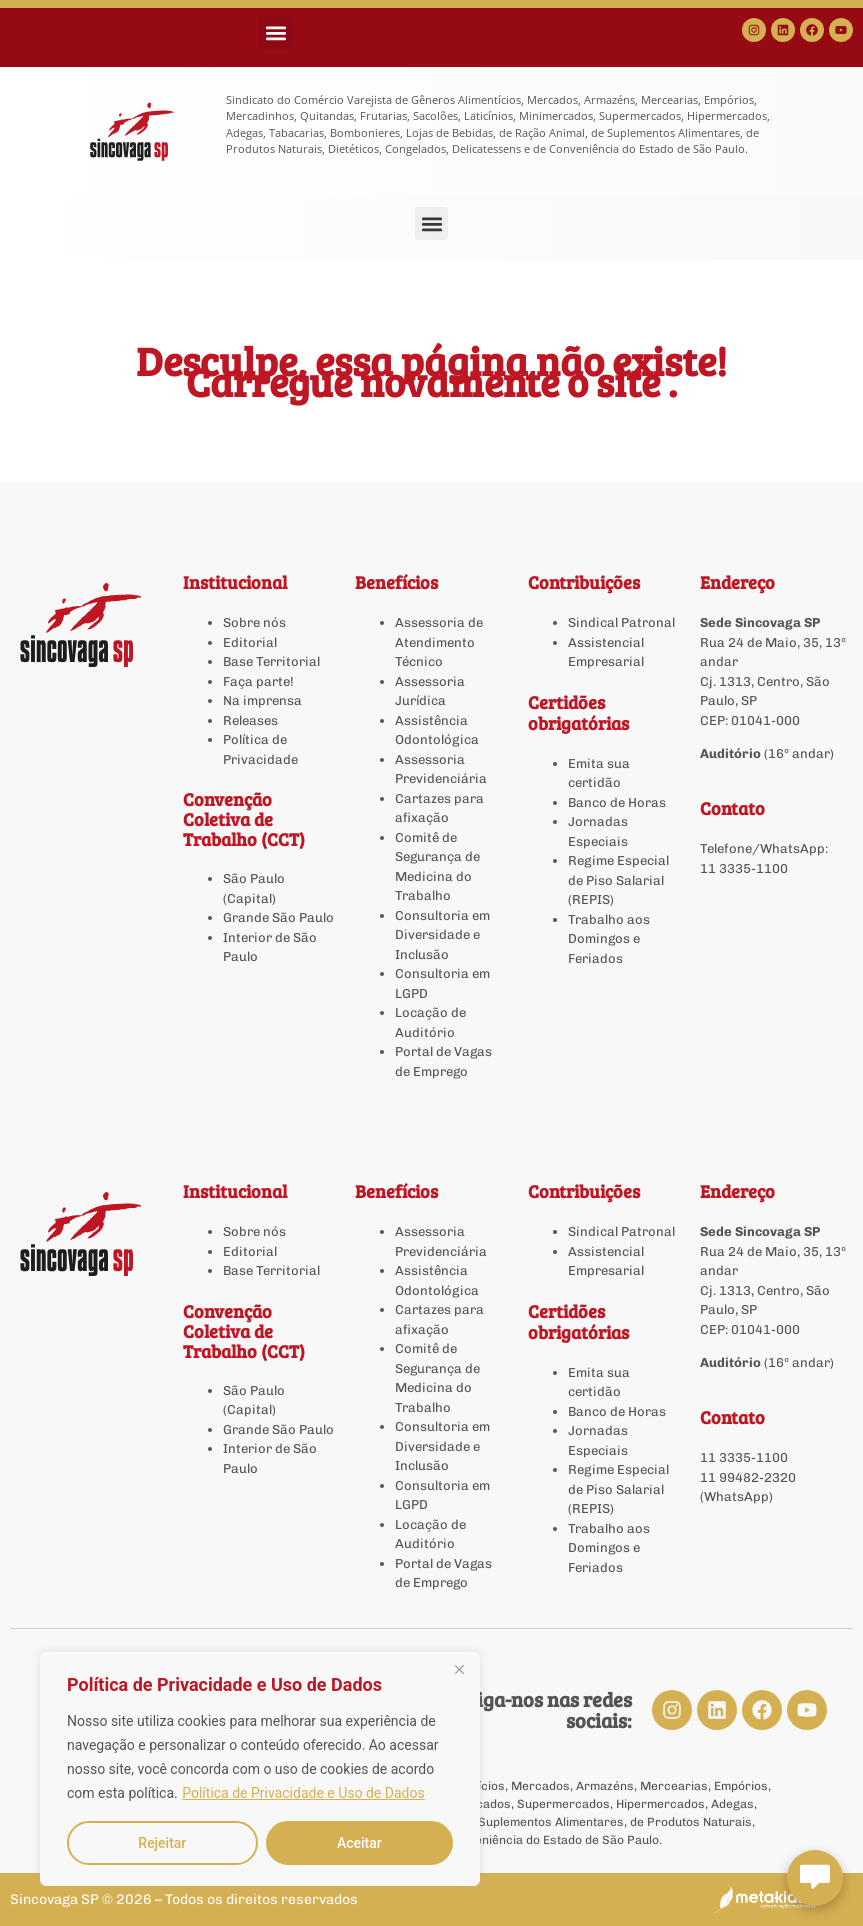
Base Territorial (271, 661)
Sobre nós (254, 622)
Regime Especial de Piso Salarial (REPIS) (618, 880)
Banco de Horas (617, 802)
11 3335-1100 (744, 868)
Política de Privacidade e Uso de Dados (303, 1793)
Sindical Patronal (621, 622)
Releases (250, 720)
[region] (260, 1769)
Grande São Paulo (278, 917)
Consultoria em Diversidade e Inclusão (442, 935)
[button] (275, 32)
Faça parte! (258, 681)
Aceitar (359, 1843)
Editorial (250, 642)
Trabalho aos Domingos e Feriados (609, 939)
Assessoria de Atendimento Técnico (439, 642)
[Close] (459, 1669)
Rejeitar (162, 1843)
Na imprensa (262, 700)
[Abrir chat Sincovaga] (815, 1878)
